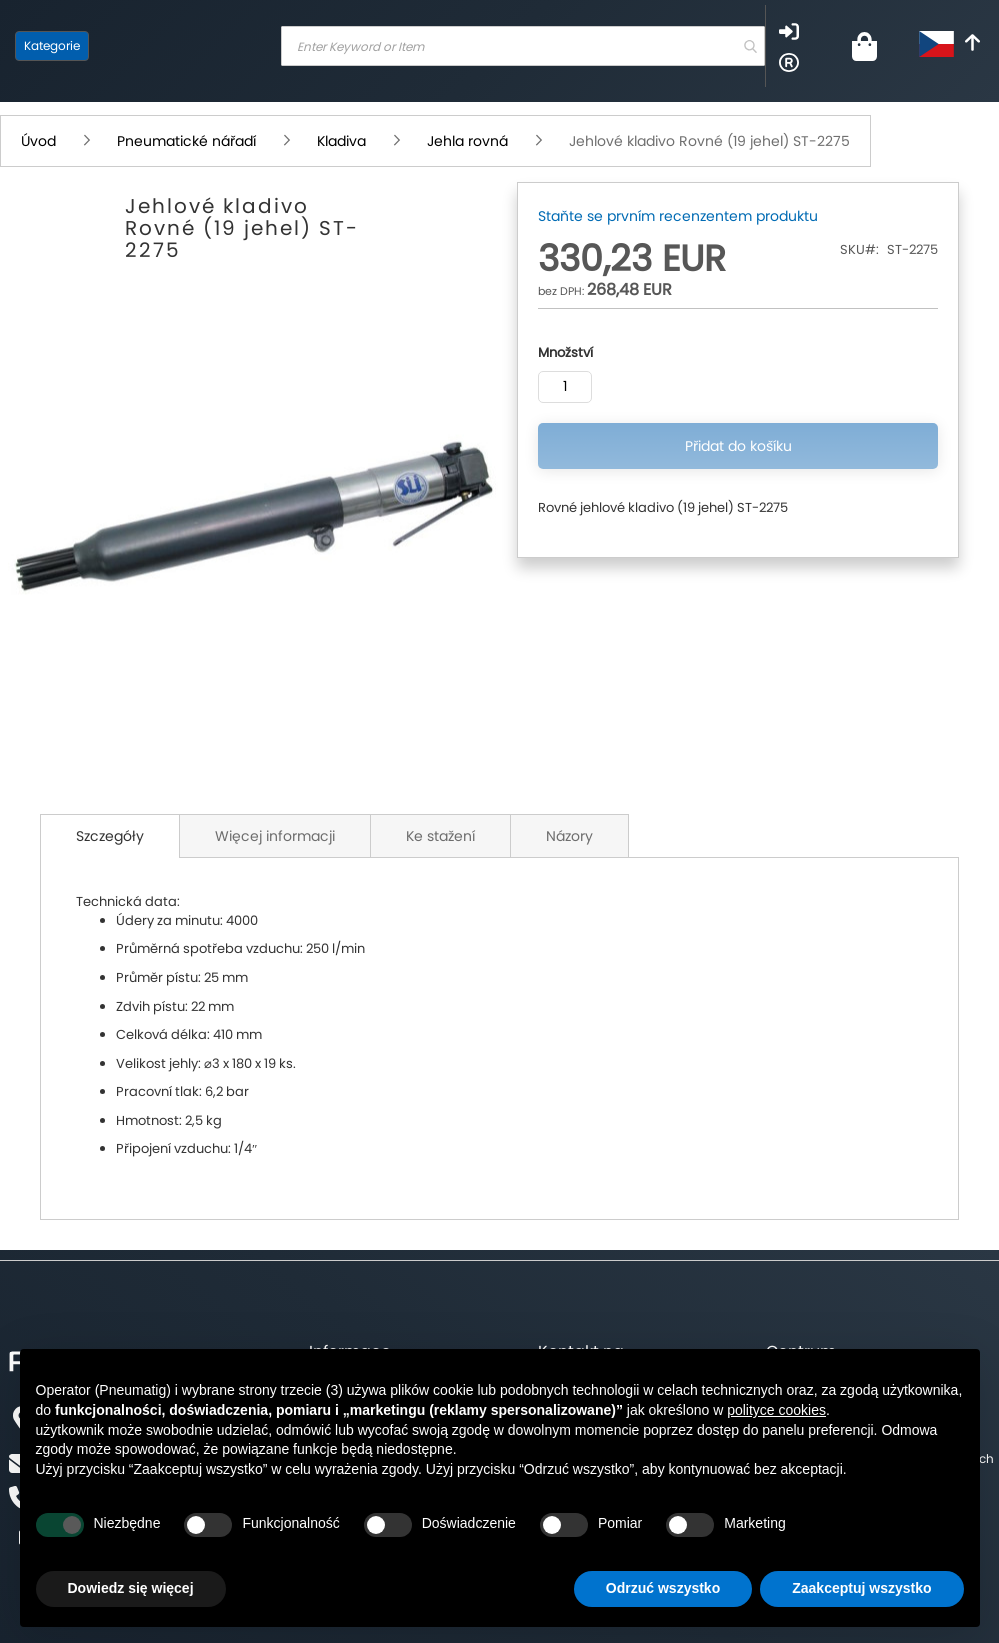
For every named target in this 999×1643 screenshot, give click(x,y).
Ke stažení (440, 836)
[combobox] (523, 46)
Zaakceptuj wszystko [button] (861, 1588)
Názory (569, 836)
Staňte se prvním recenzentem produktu (678, 216)
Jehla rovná (469, 141)
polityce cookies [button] (776, 1410)
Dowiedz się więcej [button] (131, 1588)
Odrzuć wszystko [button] (663, 1588)
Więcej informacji (275, 836)
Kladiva (343, 141)
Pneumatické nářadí (188, 141)
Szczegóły (110, 836)
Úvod (40, 141)
